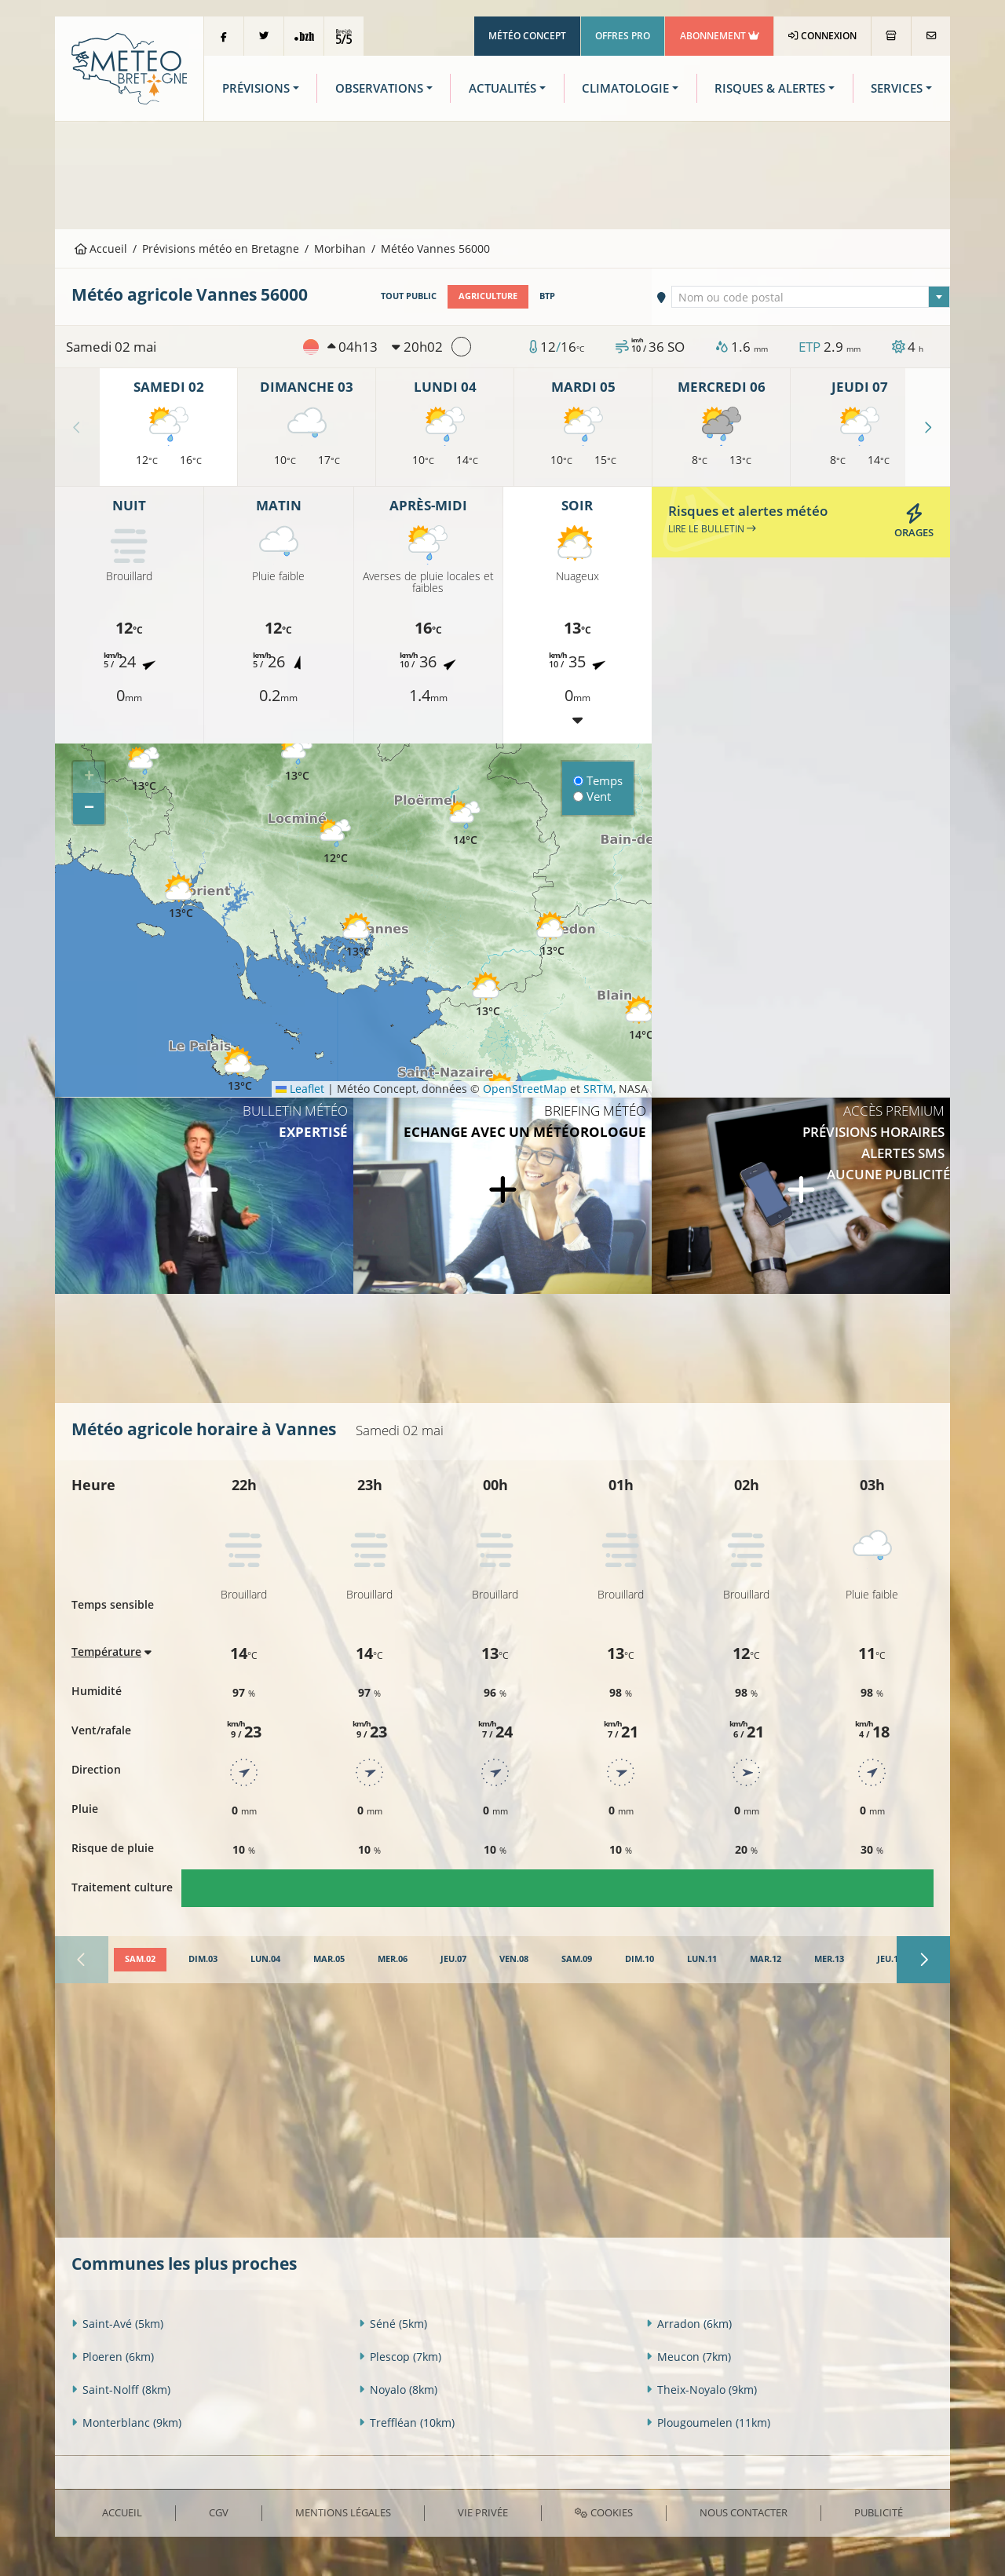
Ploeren (112, 2356)
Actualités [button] (502, 88)
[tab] (140, 1959)
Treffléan (407, 2422)
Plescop (400, 2356)
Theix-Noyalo (701, 2389)
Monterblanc (126, 2422)
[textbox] (811, 298)
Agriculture (488, 295)
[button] (143, 770)
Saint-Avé (117, 2323)
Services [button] (897, 88)
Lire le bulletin (712, 529)
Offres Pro (622, 35)
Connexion (822, 35)
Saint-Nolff (120, 2389)
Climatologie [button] (625, 88)
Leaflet (300, 1088)
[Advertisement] (502, 173)
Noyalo (398, 2389)
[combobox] (811, 297)
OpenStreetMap (525, 1088)
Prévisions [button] (256, 88)
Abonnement (719, 35)
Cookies (603, 2512)
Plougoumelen (708, 2422)
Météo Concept (527, 35)
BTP (547, 295)
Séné (393, 2323)
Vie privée (483, 2512)
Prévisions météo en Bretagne (220, 248)
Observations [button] (379, 88)
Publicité (878, 2512)
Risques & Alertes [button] (769, 88)
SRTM (598, 1088)
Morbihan (340, 248)
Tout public (409, 295)
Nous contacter (744, 2512)
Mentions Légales (343, 2512)
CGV (218, 2512)
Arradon (689, 2323)
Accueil (101, 248)
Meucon (688, 2356)
